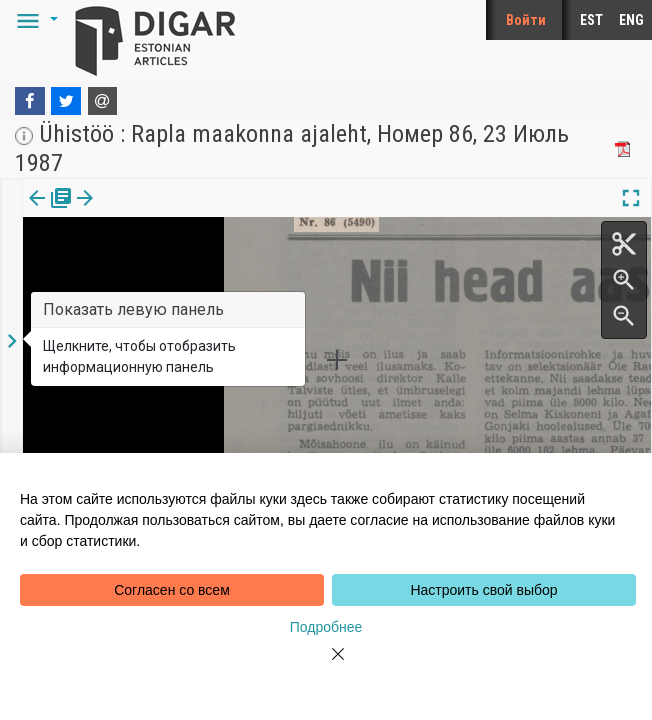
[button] (34, 20)
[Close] (326, 666)
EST (591, 20)
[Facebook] (30, 101)
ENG (631, 20)
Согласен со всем (172, 590)
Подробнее (326, 627)
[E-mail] (103, 101)
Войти (526, 20)
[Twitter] (66, 101)
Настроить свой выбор (483, 590)
